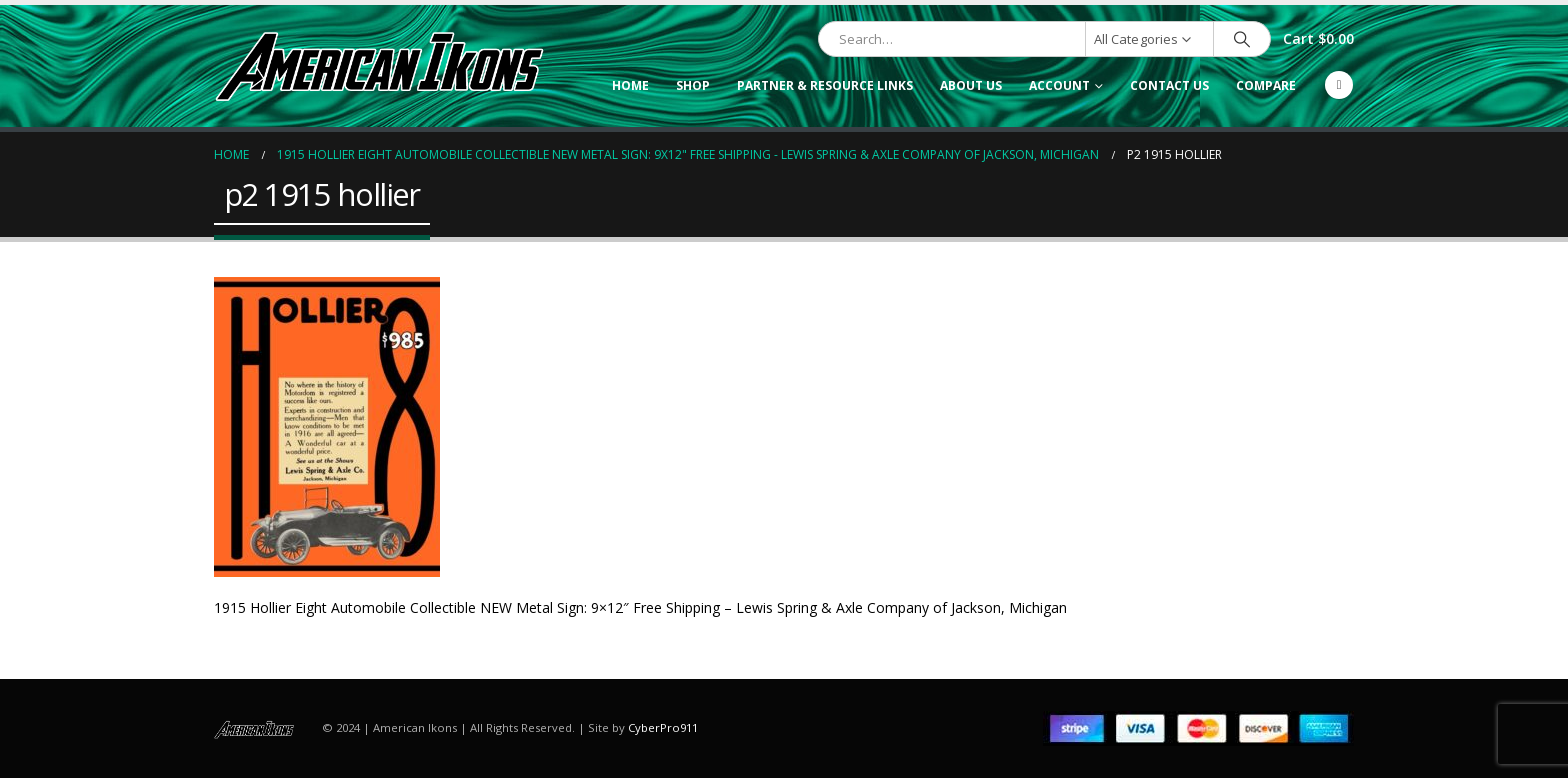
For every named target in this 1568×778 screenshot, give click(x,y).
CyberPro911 (663, 727)
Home (630, 85)
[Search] (1242, 39)
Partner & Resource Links (825, 85)
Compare (1266, 85)
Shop (693, 85)
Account (1059, 85)
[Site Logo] (379, 66)
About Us (971, 85)
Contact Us (1169, 85)
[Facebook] (1339, 85)
